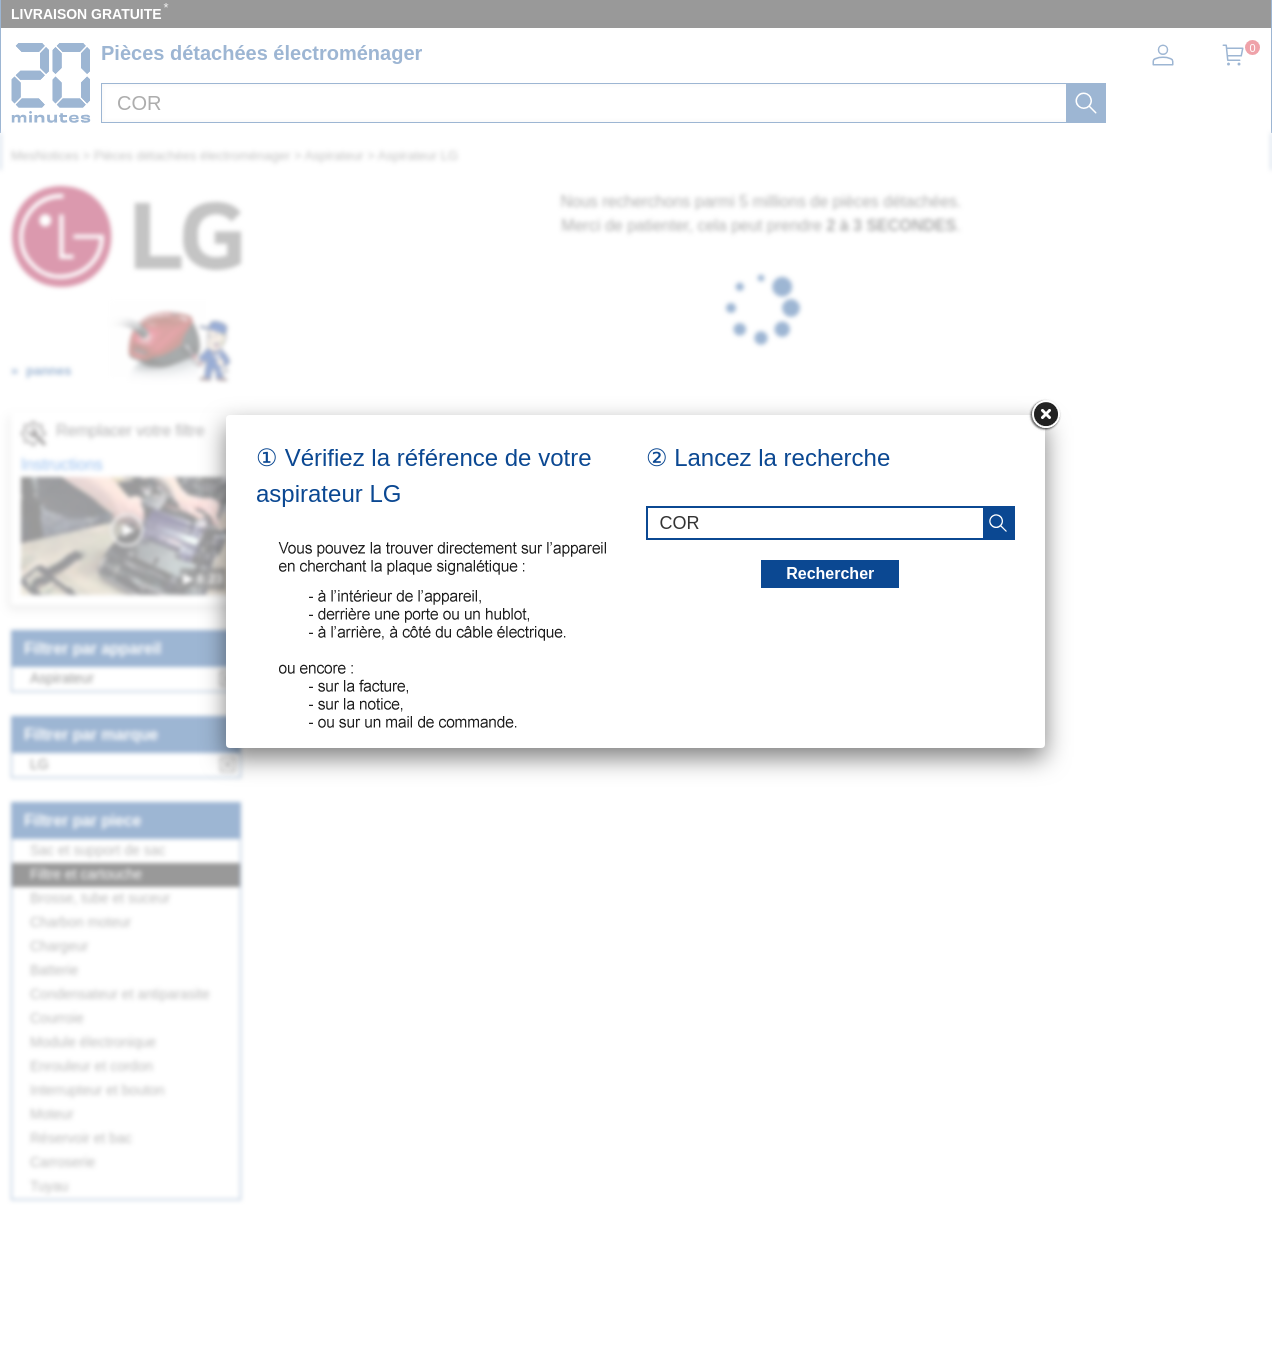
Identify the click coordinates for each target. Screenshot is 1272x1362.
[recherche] (998, 523)
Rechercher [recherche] (830, 573)
